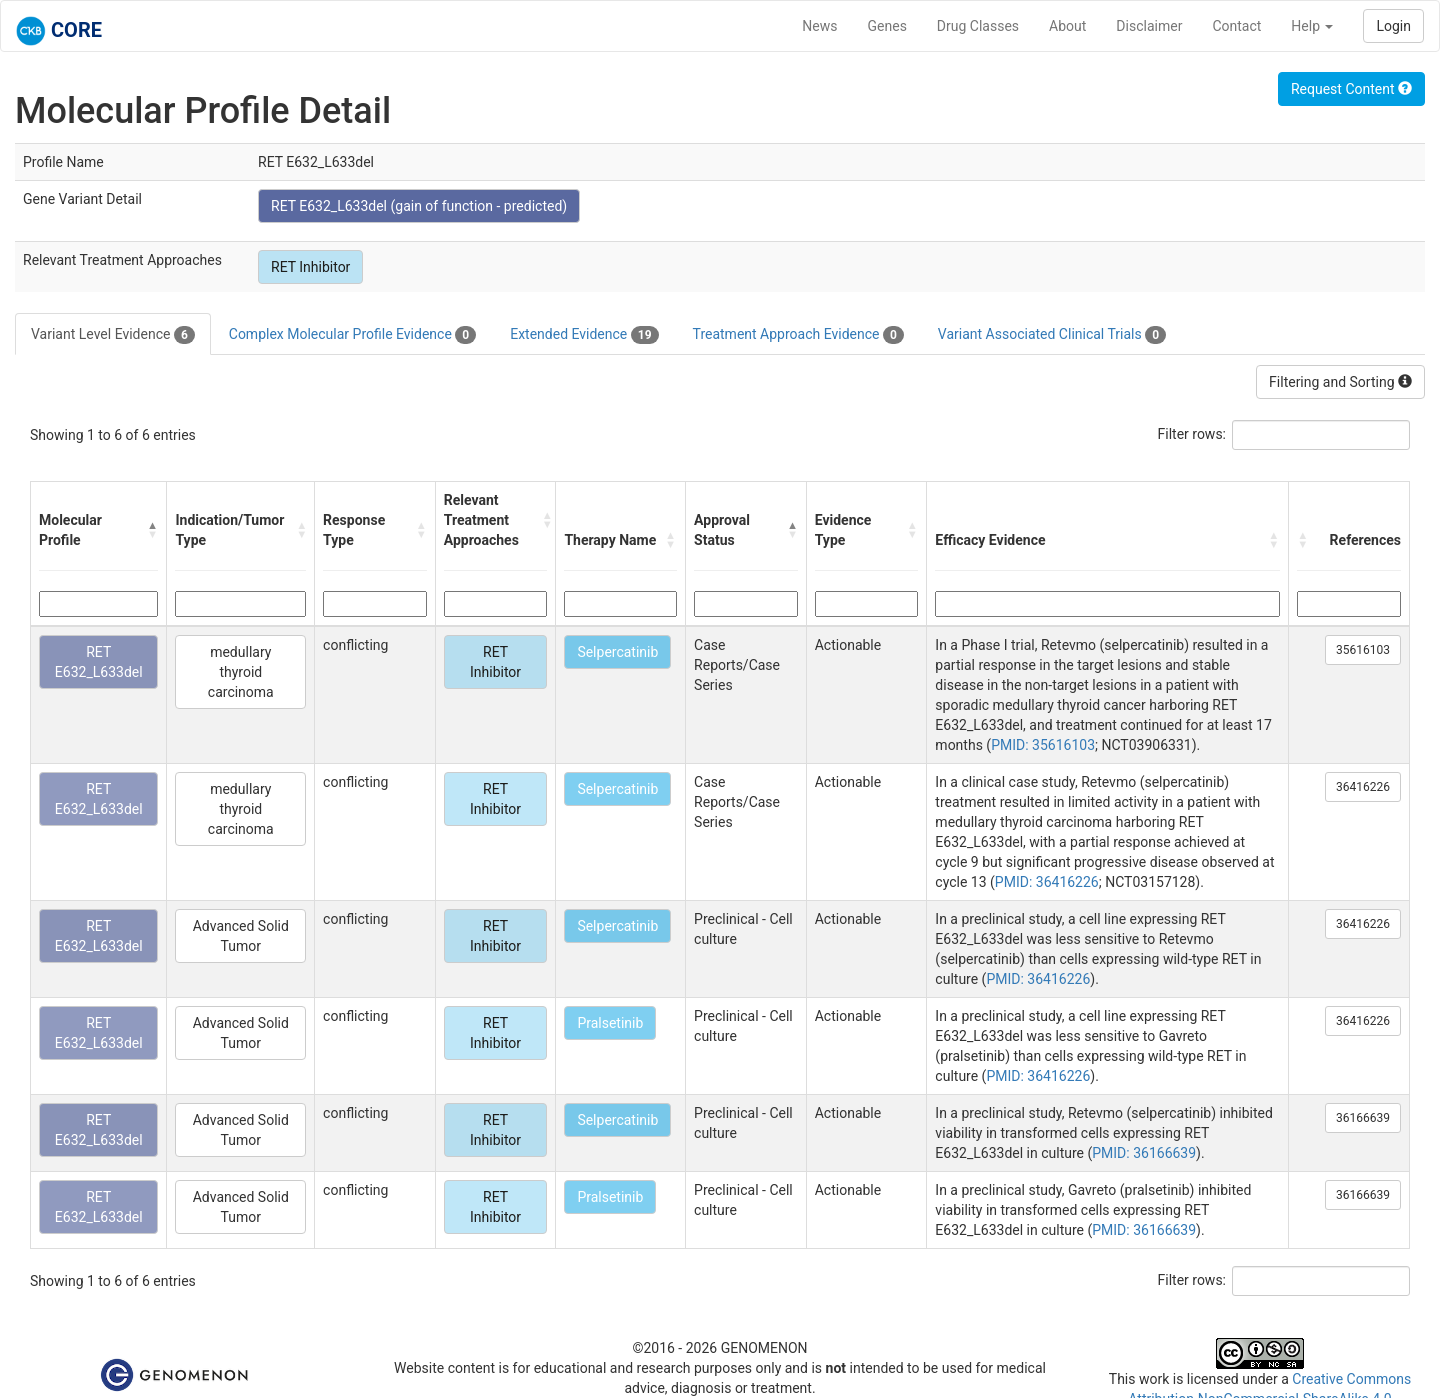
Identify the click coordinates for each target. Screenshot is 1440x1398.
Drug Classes (978, 26)
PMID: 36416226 (1047, 882)
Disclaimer (1149, 26)
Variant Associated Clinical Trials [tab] (1052, 335)
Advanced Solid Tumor (241, 936)
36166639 (1363, 1118)
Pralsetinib (610, 1023)
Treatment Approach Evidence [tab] (798, 335)
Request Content (1351, 89)
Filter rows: (1192, 434)
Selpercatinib (617, 652)
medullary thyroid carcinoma (241, 672)
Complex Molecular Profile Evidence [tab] (352, 335)
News (819, 26)
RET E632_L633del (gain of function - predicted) (419, 206)
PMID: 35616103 (1043, 745)
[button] (153, 530)
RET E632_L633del (99, 662)
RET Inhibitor (310, 267)
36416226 (1363, 787)
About (1067, 26)
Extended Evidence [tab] (584, 335)
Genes (887, 26)
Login (1393, 26)
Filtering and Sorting (1340, 382)
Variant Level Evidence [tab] (113, 335)
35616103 (1363, 650)
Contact (1236, 26)
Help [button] (1312, 26)
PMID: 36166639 (1144, 1153)
